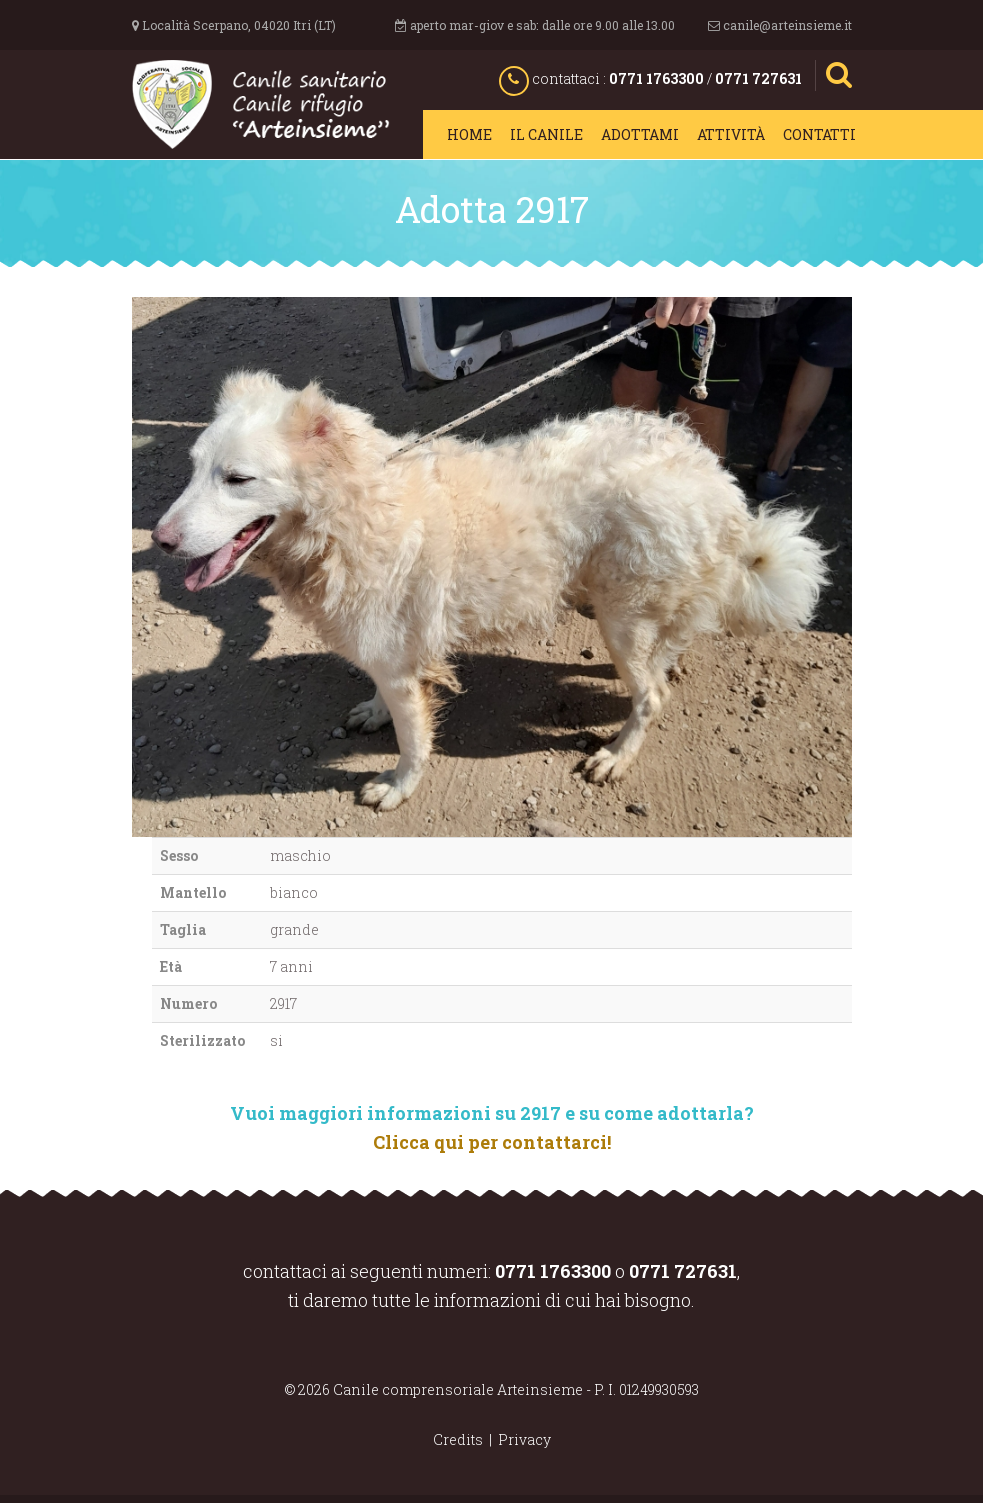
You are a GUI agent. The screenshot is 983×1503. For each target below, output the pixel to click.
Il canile (546, 134)
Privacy (524, 1439)
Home (469, 134)
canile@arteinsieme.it (787, 25)
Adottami (640, 134)
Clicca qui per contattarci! (492, 1142)
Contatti (819, 134)
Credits (458, 1439)
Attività (731, 134)
